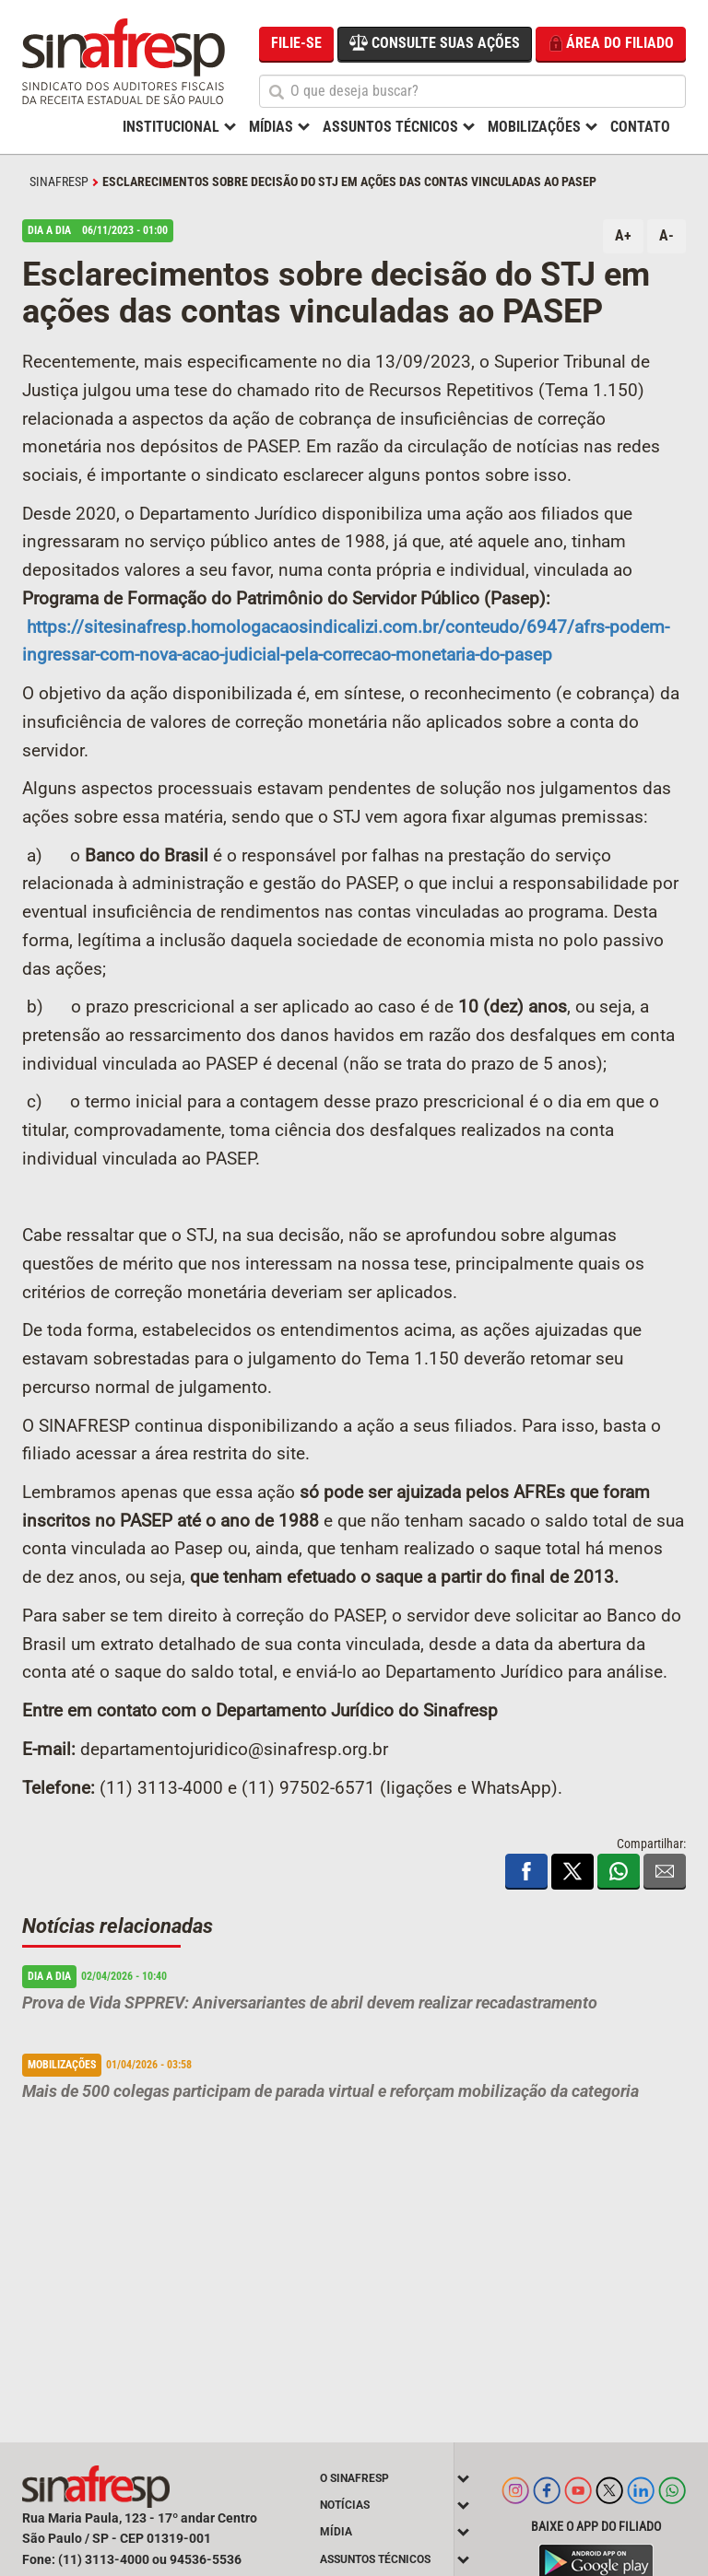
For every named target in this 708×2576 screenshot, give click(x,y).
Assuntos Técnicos (390, 126)
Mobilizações (534, 126)
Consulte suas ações (434, 42)
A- (666, 235)
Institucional (171, 126)
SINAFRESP (59, 181)
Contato (640, 126)
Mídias (271, 126)
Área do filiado (611, 43)
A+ (623, 235)
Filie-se (296, 43)
